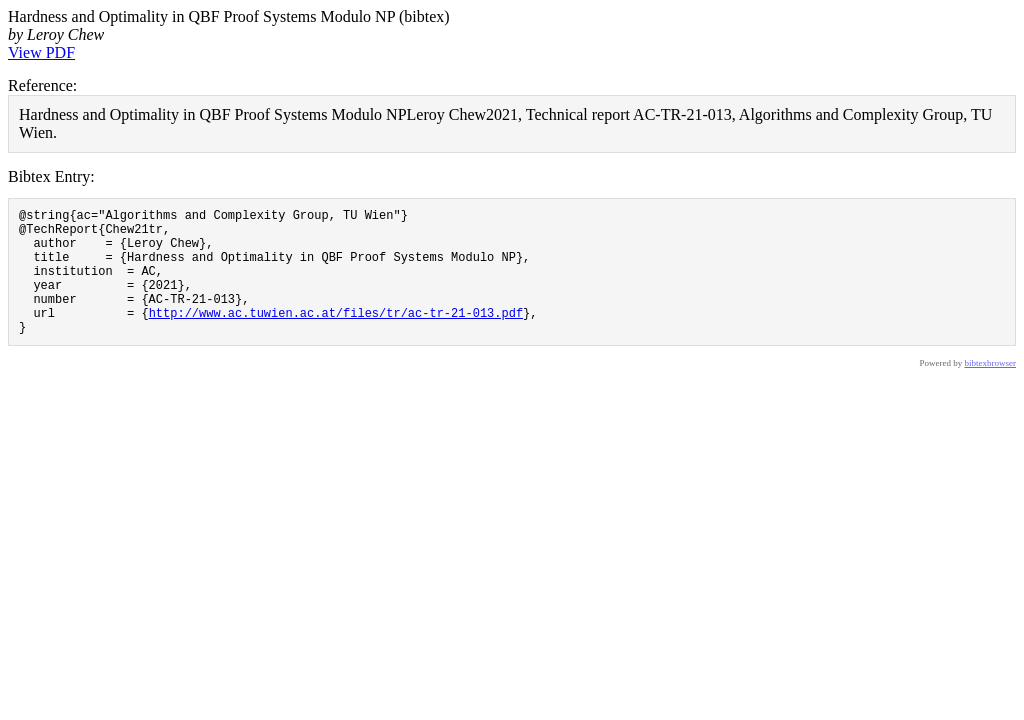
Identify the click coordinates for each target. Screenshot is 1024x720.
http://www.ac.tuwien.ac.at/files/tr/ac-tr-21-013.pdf (336, 336)
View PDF (41, 52)
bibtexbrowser (991, 390)
